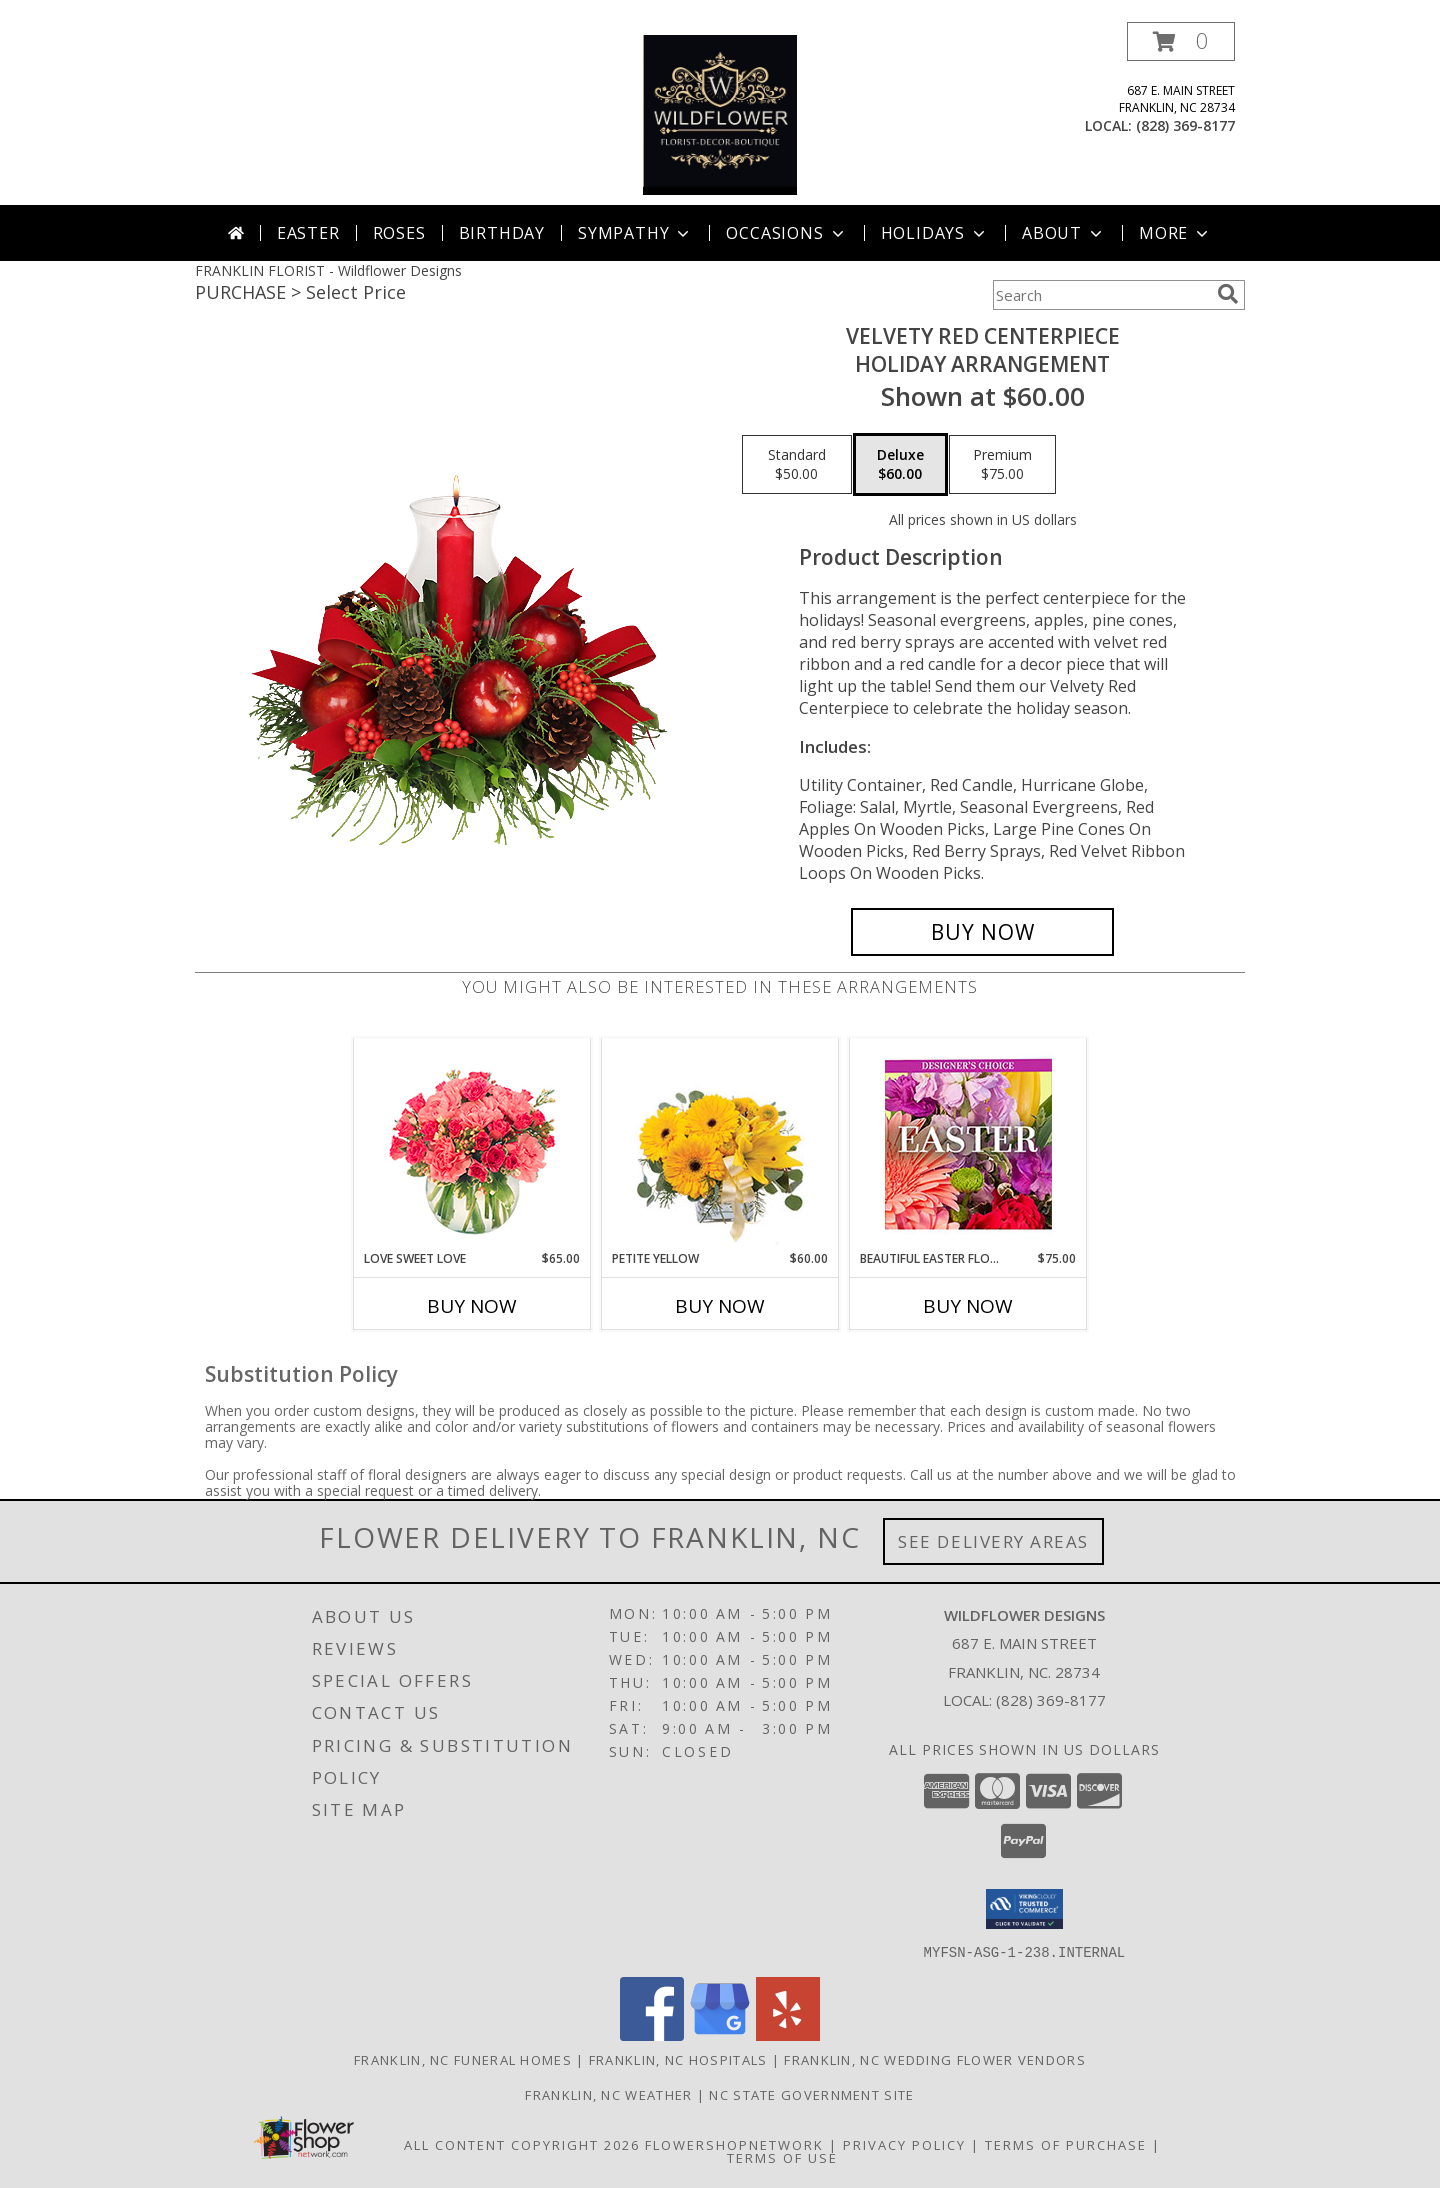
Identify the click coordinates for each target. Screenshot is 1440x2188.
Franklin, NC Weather (608, 2094)
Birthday (502, 233)
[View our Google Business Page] (720, 2034)
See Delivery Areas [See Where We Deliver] (993, 1541)
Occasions (786, 233)
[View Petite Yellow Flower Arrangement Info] (720, 1144)
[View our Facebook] (652, 2034)
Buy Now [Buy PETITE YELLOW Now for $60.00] (720, 1306)
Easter (308, 233)
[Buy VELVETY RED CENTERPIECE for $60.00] (982, 932)
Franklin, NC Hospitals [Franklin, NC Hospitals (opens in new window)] (678, 2059)
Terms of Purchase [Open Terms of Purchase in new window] (1066, 2144)
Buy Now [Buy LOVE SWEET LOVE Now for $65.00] (472, 1306)
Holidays (935, 233)
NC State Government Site (811, 2094)
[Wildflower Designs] (720, 113)
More (1175, 233)
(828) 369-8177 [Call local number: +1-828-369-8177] (1185, 125)
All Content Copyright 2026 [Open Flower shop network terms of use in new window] (522, 2144)
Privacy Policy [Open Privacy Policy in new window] (904, 2144)
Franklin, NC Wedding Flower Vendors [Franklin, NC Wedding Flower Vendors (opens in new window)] (935, 2059)
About (1064, 233)
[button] (1181, 41)
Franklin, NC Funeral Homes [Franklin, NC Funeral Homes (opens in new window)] (463, 2059)
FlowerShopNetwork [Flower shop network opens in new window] (734, 2144)
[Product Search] (1101, 295)
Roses (399, 233)
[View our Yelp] (788, 2034)
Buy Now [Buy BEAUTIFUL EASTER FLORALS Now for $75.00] (968, 1306)
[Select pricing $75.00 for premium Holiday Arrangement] (1002, 465)
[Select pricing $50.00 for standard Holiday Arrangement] (797, 465)
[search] (1228, 294)
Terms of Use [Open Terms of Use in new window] (782, 2157)
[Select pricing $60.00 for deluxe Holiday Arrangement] (900, 465)
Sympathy (635, 233)
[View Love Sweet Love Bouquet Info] (472, 1144)
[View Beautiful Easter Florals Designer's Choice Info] (968, 1144)
